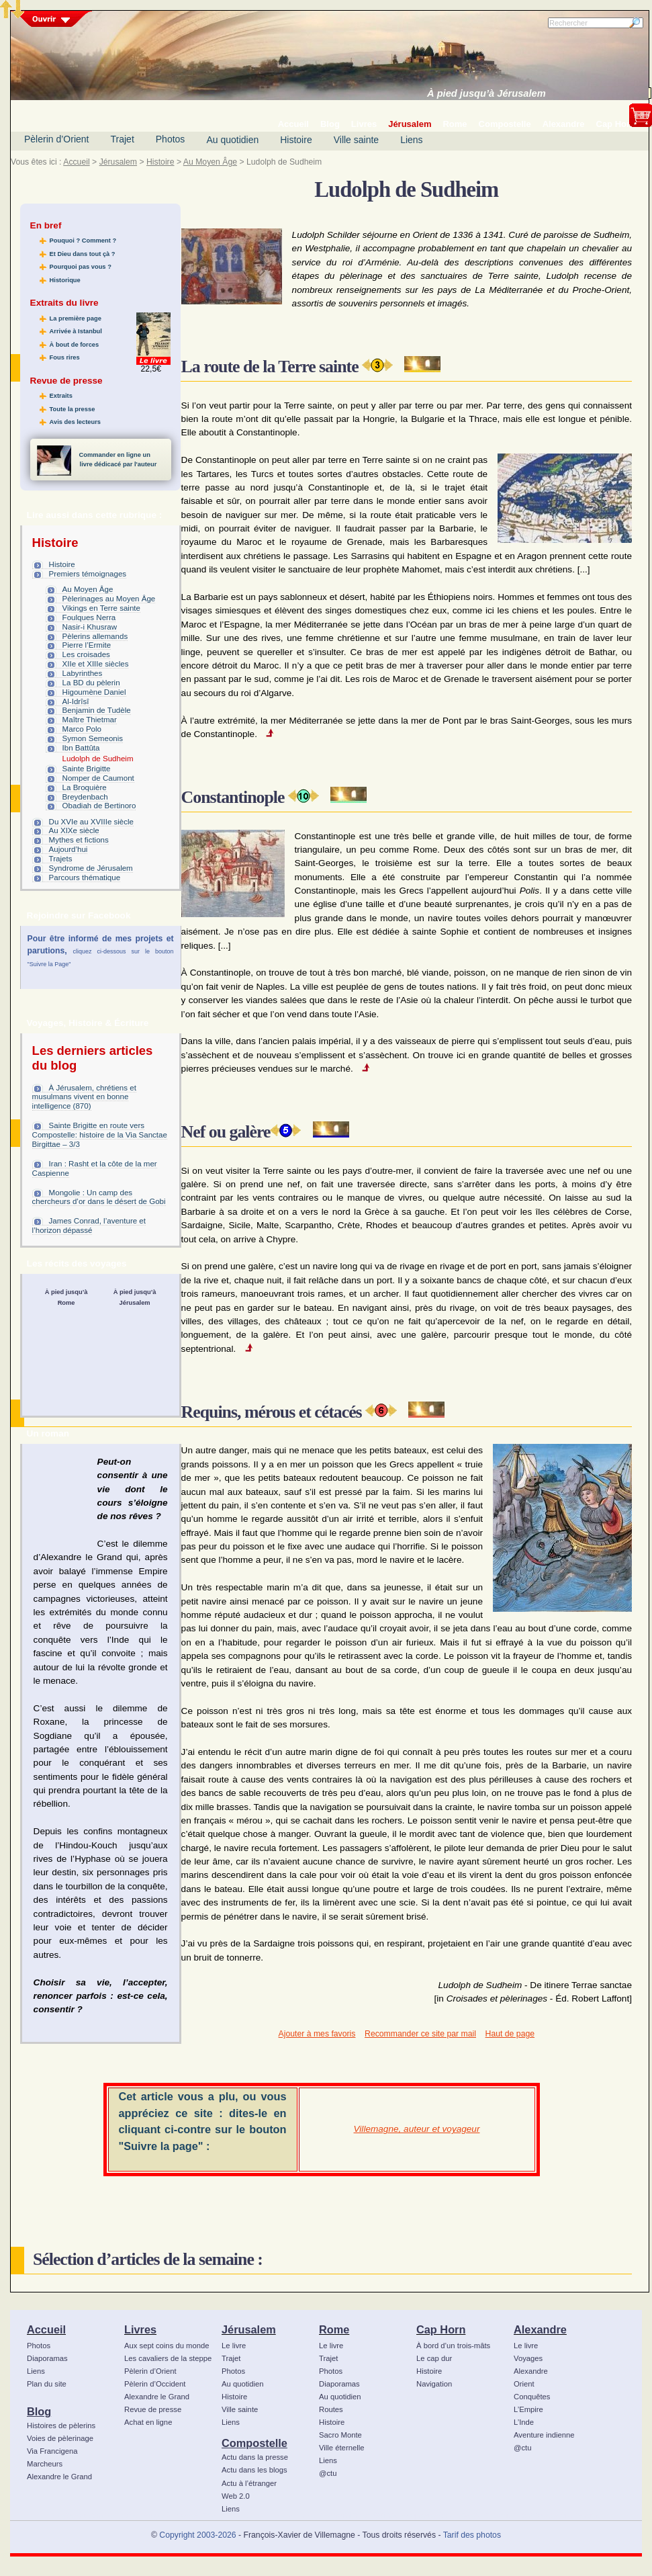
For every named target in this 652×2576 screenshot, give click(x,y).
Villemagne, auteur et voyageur (417, 2129)
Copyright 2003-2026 (197, 2535)
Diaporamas (47, 2358)
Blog (39, 2411)
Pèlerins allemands (95, 636)
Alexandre (540, 2329)
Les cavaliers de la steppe (168, 2358)
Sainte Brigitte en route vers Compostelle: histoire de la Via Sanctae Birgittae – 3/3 (99, 1134)
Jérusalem (118, 162)
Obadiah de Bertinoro (99, 806)
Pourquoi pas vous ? (80, 266)
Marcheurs (44, 2464)
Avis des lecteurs (75, 422)
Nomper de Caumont (98, 778)
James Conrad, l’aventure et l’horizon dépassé (89, 1225)
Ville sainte (356, 139)
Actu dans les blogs (254, 2470)
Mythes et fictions (79, 840)
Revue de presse (152, 2409)
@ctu (327, 2473)
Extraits (61, 395)
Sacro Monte (340, 2435)
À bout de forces (74, 344)
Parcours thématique (85, 877)
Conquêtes (532, 2397)
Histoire (296, 139)
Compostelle (254, 2443)
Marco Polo (81, 729)
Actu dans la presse (255, 2457)
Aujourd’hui (68, 849)
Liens (411, 139)
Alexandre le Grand (59, 2477)
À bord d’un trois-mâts (453, 2346)
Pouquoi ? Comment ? (83, 240)
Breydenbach (85, 797)
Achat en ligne (148, 2422)
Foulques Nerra (89, 617)
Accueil (76, 162)
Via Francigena (52, 2451)
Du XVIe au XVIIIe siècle (91, 822)
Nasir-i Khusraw (90, 627)
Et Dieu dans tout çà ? (82, 254)
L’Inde (524, 2422)
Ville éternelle (341, 2448)
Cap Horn (440, 2329)
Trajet (122, 139)
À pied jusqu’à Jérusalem (486, 93)
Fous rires (65, 357)
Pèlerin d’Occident (154, 2384)
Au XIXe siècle (74, 830)
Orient (524, 2384)
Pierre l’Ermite (86, 645)
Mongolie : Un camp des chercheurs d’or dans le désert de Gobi (99, 1197)
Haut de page (509, 2033)
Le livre (234, 2346)
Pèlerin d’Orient (56, 139)
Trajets (61, 859)
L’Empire (528, 2409)
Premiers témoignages (88, 574)
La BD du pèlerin (91, 683)
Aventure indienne (544, 2435)
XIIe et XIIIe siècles (95, 664)
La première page (75, 318)
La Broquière (84, 787)
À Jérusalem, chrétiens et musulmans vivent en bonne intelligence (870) (84, 1097)
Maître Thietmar (89, 720)
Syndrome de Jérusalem (91, 868)
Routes (331, 2409)
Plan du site (46, 2384)
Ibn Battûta (81, 748)
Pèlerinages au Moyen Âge (109, 599)
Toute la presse (72, 409)
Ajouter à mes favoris (317, 2033)
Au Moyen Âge (210, 162)
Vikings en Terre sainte (101, 608)
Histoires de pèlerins (61, 2425)
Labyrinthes (82, 673)
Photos (170, 139)
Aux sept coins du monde (166, 2346)
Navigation (434, 2384)
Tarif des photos (472, 2535)
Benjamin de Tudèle (96, 710)
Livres (140, 2329)
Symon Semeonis (93, 738)
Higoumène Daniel (94, 692)
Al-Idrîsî (75, 701)
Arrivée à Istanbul (76, 331)
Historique (65, 280)
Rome (334, 2329)
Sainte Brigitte (86, 769)
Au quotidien (232, 139)
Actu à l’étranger (249, 2483)
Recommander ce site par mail (420, 2033)
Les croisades (86, 654)
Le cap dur (434, 2358)
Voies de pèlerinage (60, 2438)
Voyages (528, 2358)
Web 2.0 (236, 2496)
